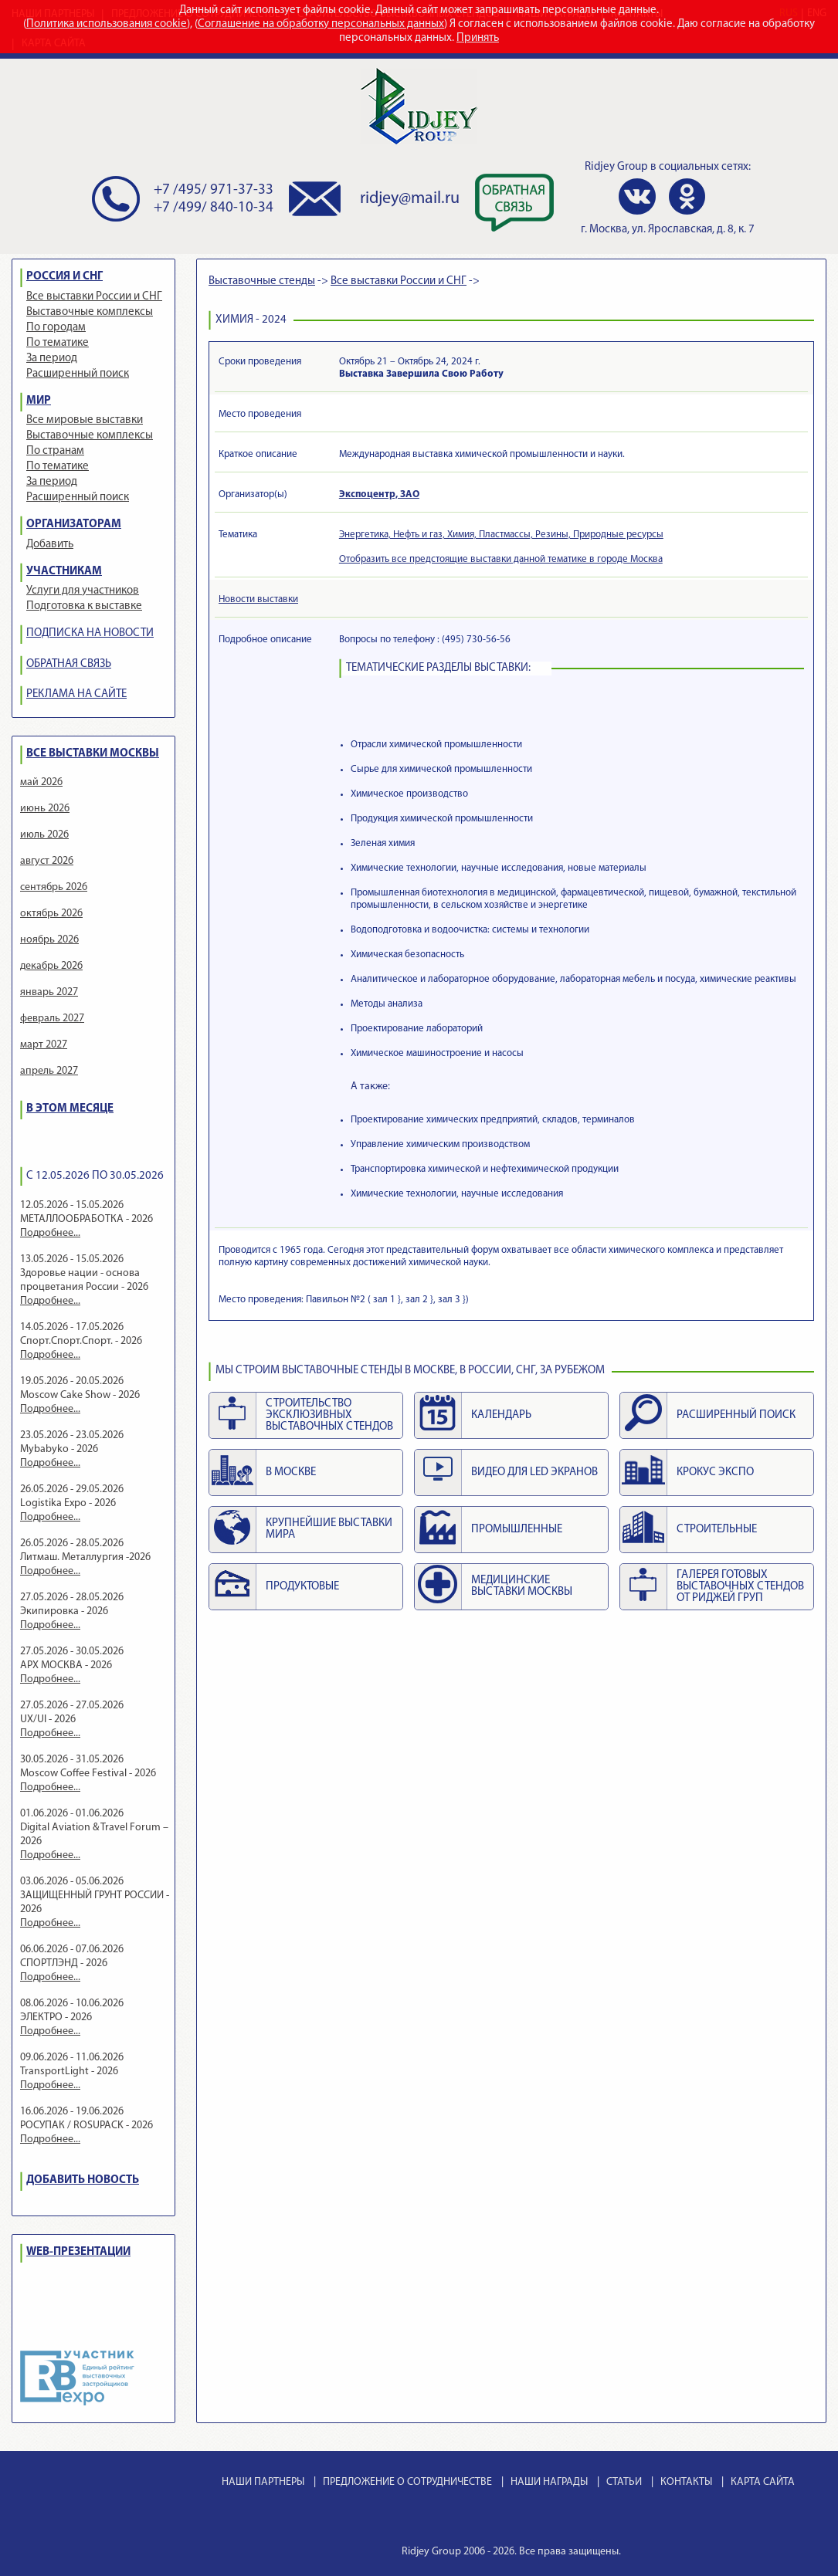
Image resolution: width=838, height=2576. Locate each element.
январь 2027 (49, 992)
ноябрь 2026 (49, 940)
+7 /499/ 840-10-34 (213, 208)
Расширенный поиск (77, 374)
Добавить (49, 544)
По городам (56, 327)
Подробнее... (50, 1233)
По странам (55, 451)
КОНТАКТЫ (686, 2482)
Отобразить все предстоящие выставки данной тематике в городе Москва (501, 559)
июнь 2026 (45, 808)
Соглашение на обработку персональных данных (321, 24)
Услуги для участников (82, 591)
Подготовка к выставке (84, 606)
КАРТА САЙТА (763, 2482)
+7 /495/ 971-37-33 (213, 190)
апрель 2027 (49, 1071)
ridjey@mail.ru (410, 199)
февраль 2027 (52, 1018)
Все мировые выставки (84, 420)
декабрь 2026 (51, 966)
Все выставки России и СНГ (94, 297)
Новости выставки (258, 599)
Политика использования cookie (106, 24)
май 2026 (41, 782)
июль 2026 (44, 835)
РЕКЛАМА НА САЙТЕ (76, 694)
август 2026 (46, 861)
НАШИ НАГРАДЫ (549, 2482)
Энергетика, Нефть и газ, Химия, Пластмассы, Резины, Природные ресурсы (501, 535)
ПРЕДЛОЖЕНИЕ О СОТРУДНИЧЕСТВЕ (407, 2482)
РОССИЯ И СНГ (64, 277)
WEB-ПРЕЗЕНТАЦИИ (78, 2252)
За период (51, 358)
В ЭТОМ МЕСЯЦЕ (70, 1109)
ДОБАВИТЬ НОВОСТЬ (82, 2180)
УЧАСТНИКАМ (64, 571)
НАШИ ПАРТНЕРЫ (263, 2482)
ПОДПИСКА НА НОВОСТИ (90, 633)
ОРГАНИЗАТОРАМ (73, 524)
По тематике (57, 343)
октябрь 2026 (51, 913)
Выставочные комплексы (89, 312)
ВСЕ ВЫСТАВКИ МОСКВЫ (92, 754)
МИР (38, 401)
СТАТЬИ (624, 2482)
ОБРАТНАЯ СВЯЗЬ (68, 664)
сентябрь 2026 (53, 887)
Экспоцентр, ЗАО (379, 494)
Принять (477, 38)
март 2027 (43, 1045)
